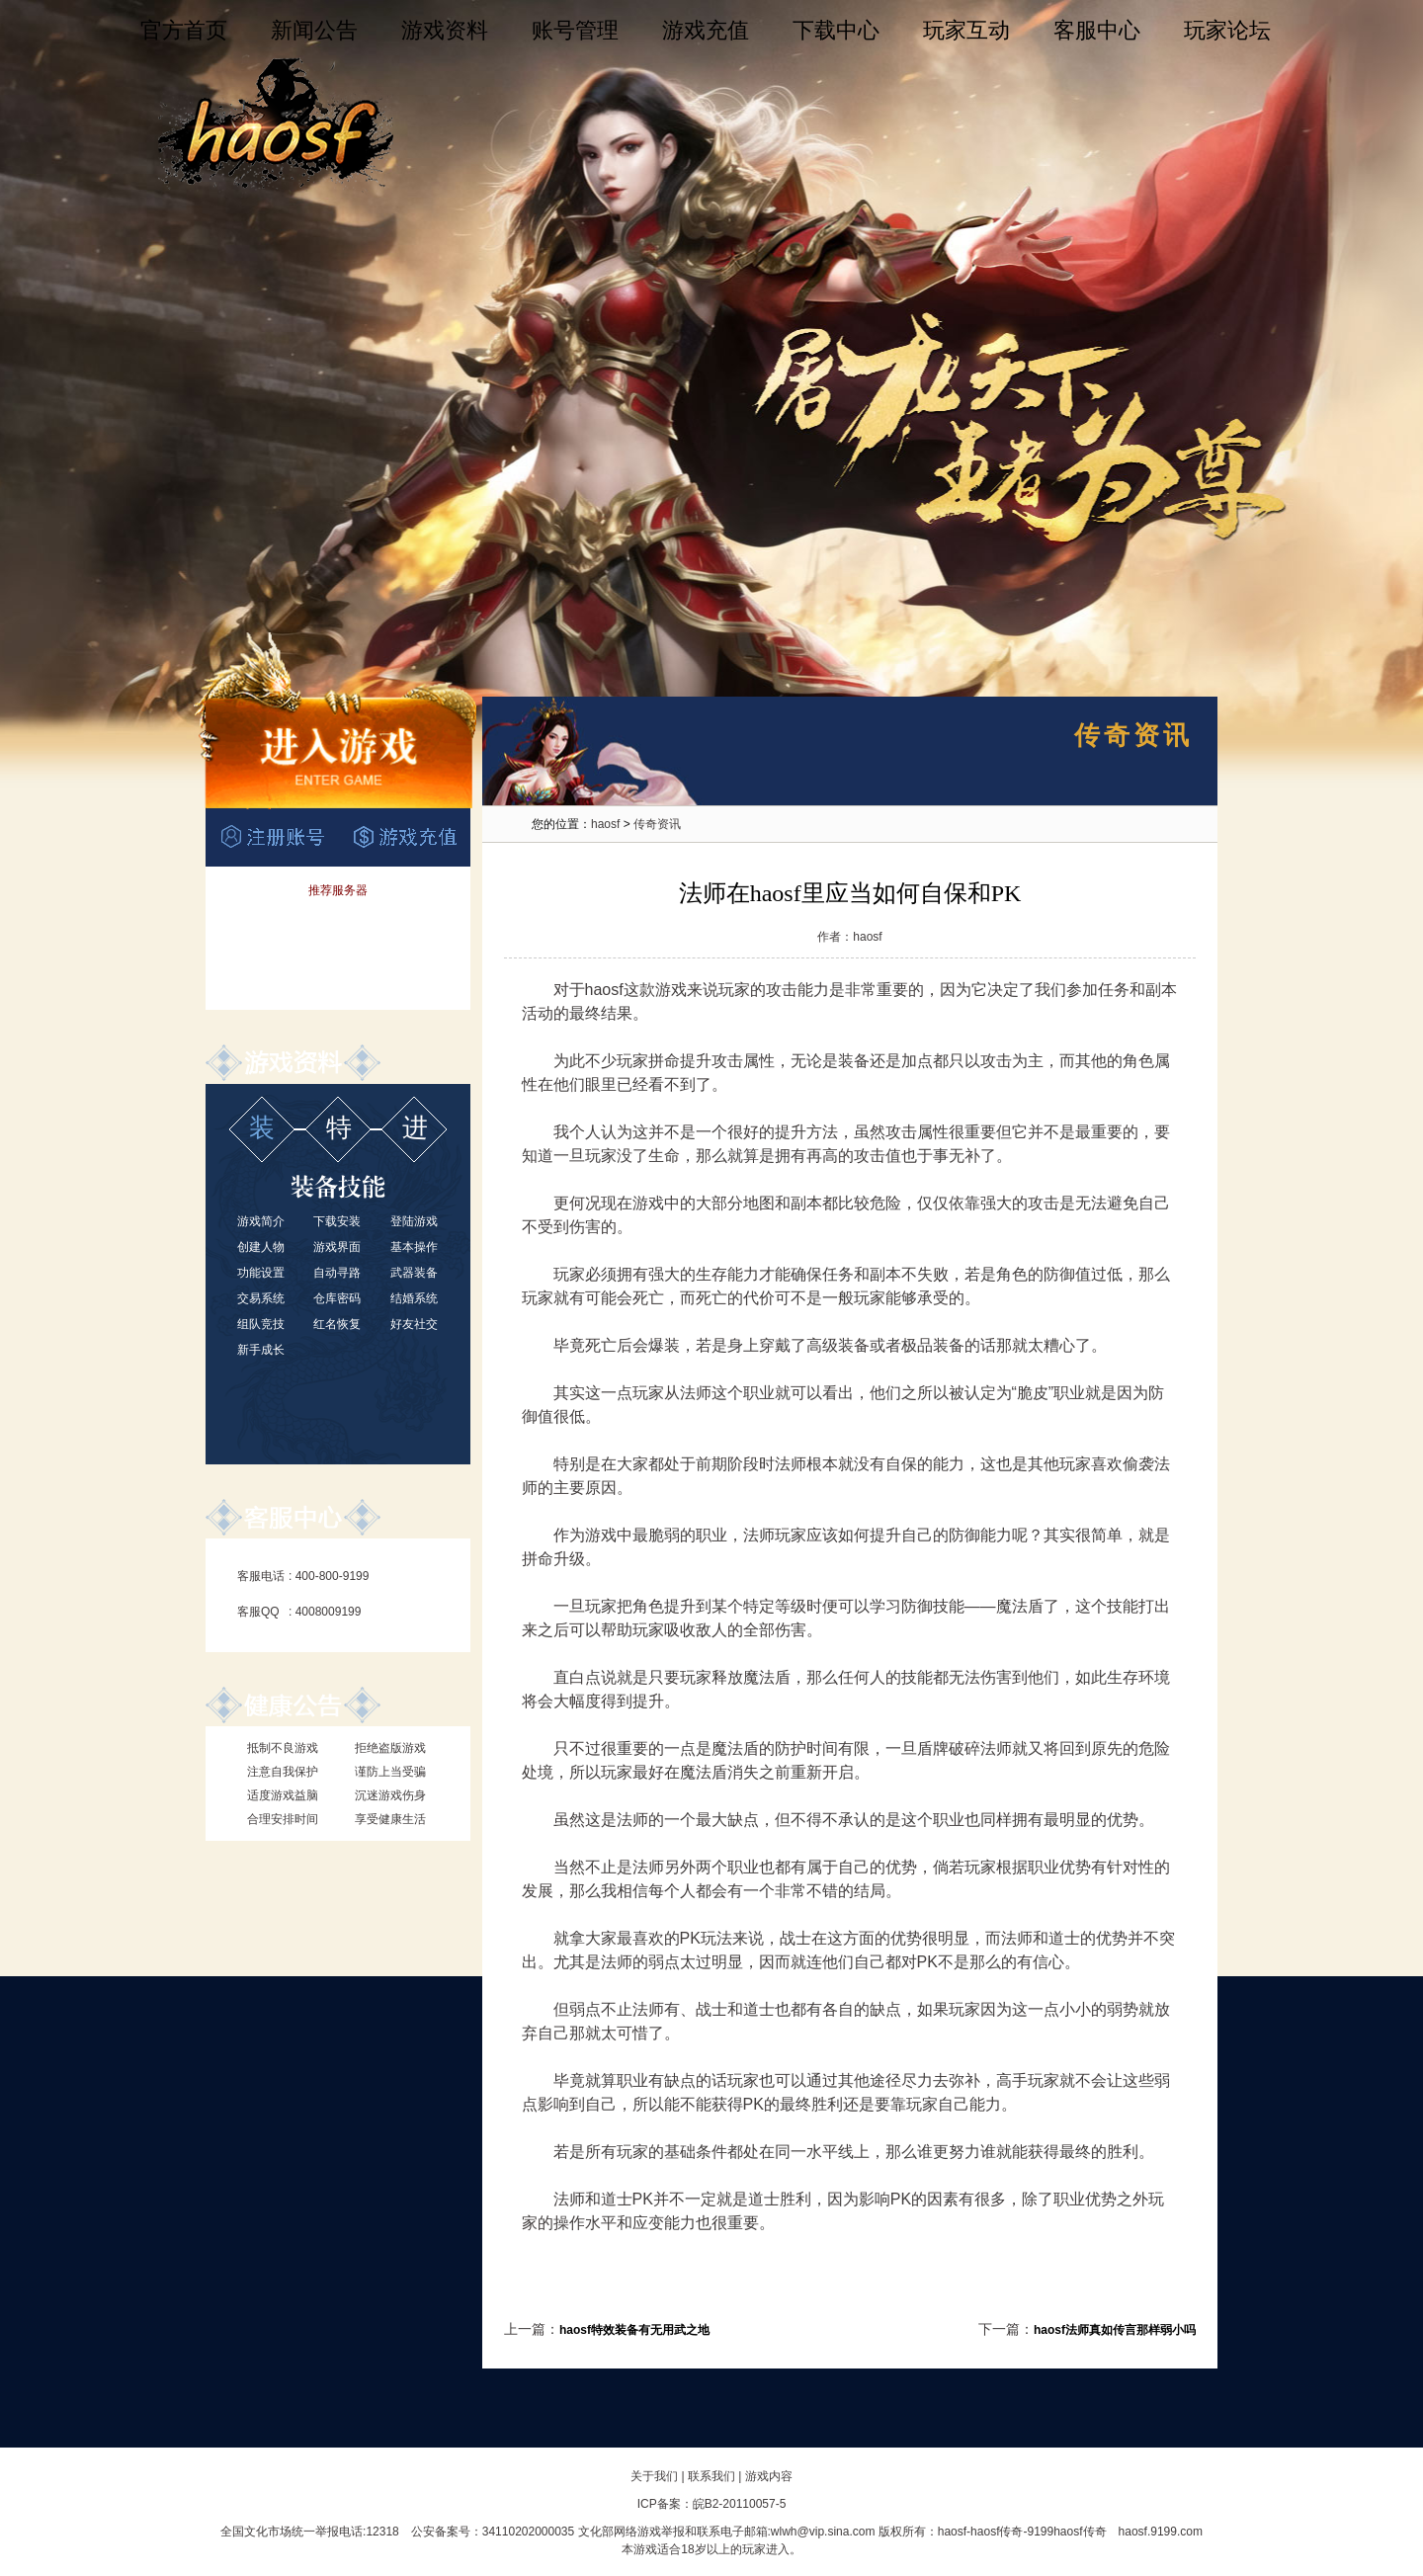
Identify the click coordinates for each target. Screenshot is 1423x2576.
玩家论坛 (1227, 30)
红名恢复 (337, 1324)
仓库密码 (337, 1298)
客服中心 (1096, 30)
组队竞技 (261, 1324)
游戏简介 (261, 1221)
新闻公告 (314, 30)
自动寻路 (337, 1273)
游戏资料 (444, 30)
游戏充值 (705, 30)
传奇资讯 (657, 824)
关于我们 (654, 2476)
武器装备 (414, 1273)
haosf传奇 (996, 2531)
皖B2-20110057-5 (740, 2504)
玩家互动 (966, 30)
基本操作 (414, 1247)
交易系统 (261, 1298)
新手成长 (261, 1350)
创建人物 (261, 1247)
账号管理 (575, 30)
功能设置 (261, 1273)
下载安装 (337, 1221)
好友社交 (414, 1324)
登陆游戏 (414, 1221)
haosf (605, 824)
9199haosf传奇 (1066, 2531)
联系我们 (711, 2476)
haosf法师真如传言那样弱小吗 (1115, 2330)
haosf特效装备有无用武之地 (634, 2330)
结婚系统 (414, 1298)
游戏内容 (769, 2476)
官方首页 (183, 30)
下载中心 (836, 30)
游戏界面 (337, 1247)
